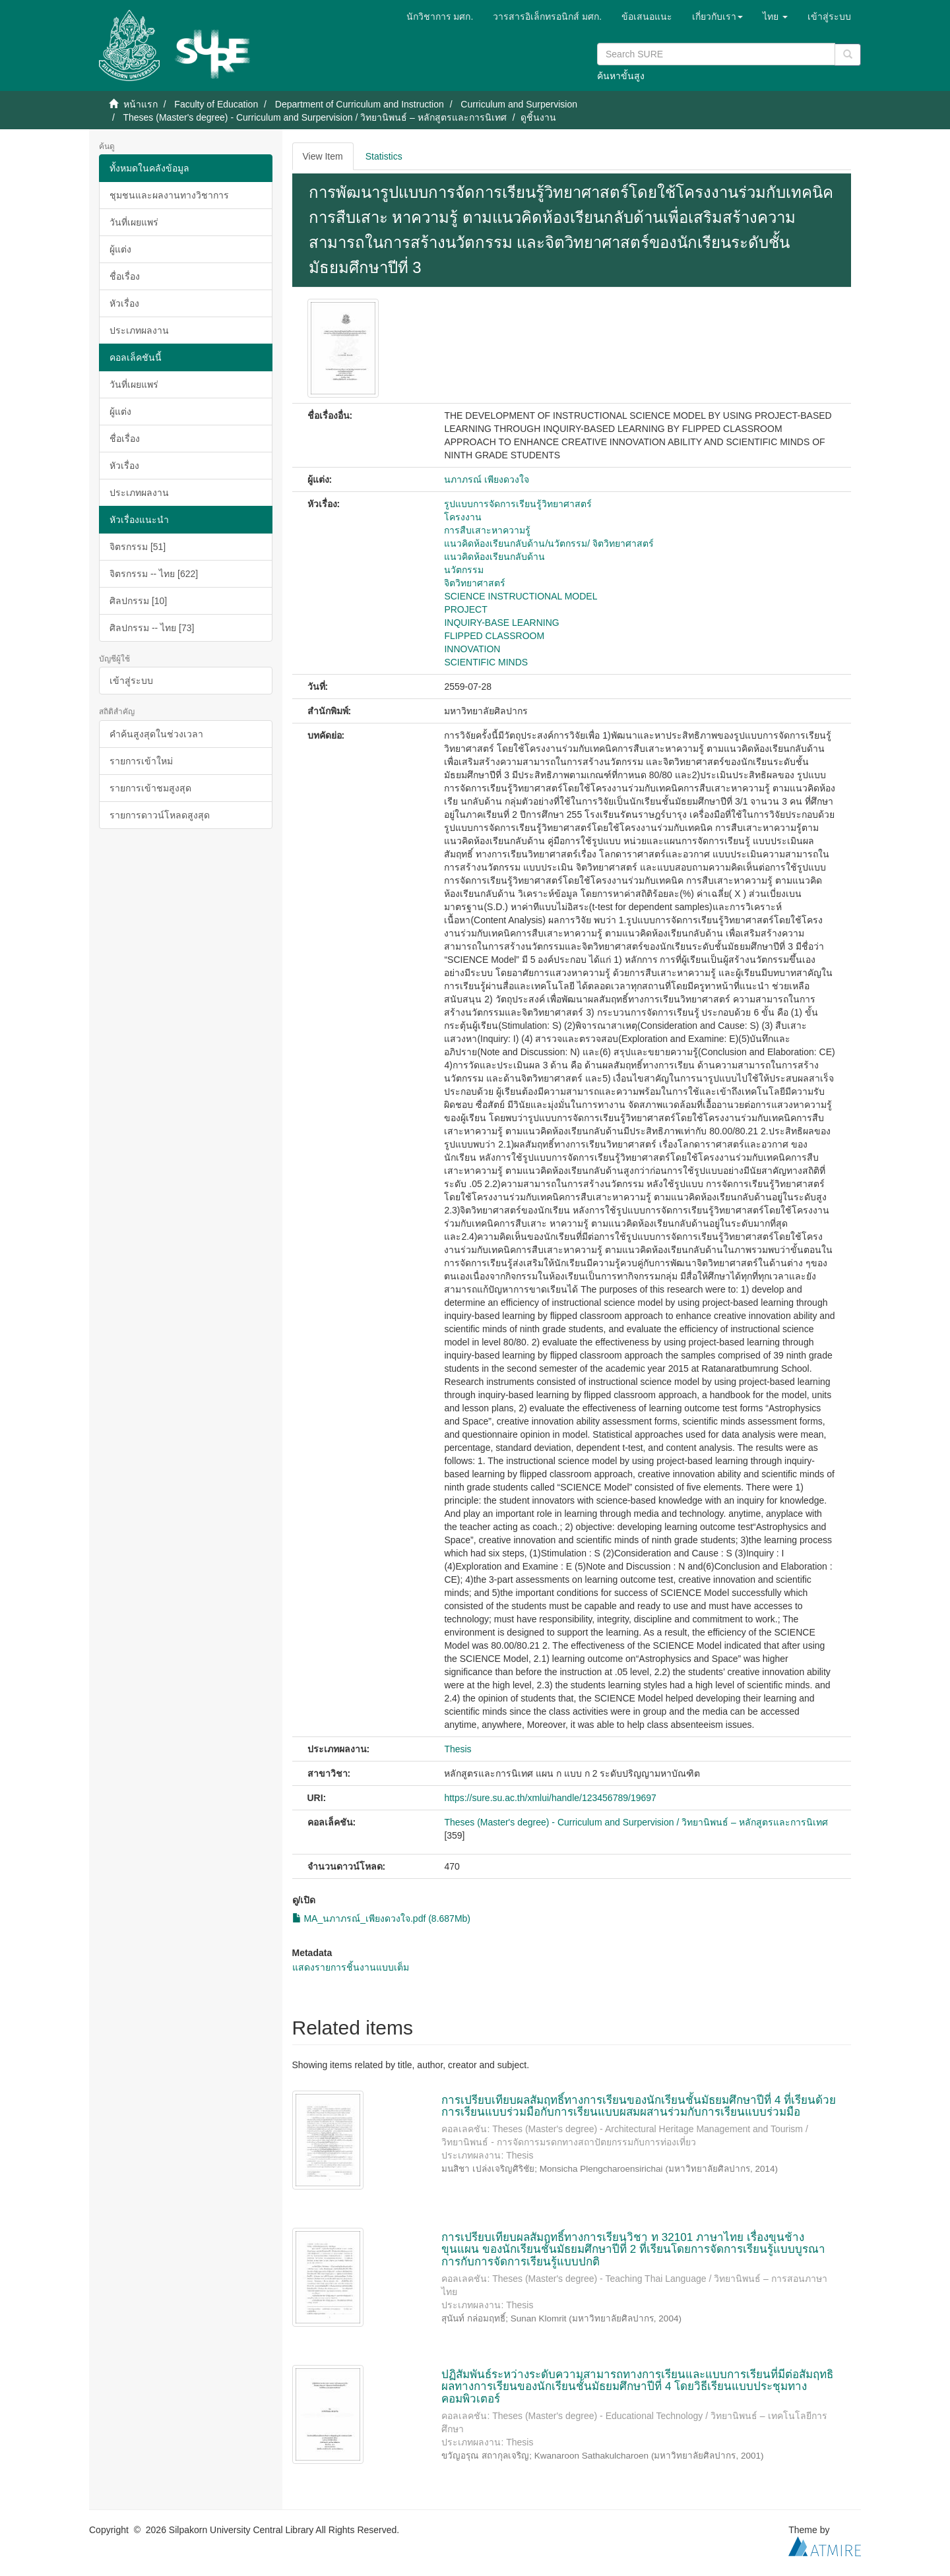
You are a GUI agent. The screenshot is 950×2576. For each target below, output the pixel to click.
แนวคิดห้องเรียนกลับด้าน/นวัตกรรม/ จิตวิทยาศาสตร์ (549, 543)
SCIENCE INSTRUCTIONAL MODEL (520, 596)
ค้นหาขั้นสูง (621, 76)
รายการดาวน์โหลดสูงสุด (160, 815)
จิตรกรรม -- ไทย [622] (154, 573)
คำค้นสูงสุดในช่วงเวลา (156, 734)
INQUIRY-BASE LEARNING (501, 622)
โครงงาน (463, 517)
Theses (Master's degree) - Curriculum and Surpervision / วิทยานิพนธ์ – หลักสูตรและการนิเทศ (314, 117)
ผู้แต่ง (120, 249)
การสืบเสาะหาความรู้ (487, 530)
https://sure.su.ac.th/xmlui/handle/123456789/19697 (550, 1798)
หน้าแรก (140, 104)
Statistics (383, 156)
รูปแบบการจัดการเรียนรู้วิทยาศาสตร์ (518, 504)
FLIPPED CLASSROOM (494, 635)
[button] (717, 16)
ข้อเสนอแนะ (646, 16)
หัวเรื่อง (124, 303)
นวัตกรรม (464, 570)
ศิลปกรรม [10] (138, 601)
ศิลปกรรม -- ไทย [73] (152, 628)
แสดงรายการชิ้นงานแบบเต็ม (350, 1967)
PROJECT (465, 609)
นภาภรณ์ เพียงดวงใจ (486, 479)
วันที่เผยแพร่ (134, 222)
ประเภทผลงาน (139, 330)
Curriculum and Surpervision (518, 104)
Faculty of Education (216, 104)
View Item (323, 156)
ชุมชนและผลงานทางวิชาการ (169, 195)
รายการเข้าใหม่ (141, 761)
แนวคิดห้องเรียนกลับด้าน (494, 556)
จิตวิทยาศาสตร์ (474, 583)
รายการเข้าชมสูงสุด (150, 788)
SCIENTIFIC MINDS (486, 662)
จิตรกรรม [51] (138, 546)
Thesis (457, 1749)
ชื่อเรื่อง (125, 276)
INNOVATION (472, 649)
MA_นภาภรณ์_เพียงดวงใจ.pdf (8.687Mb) (381, 1918)
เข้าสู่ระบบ (131, 680)
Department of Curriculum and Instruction (359, 104)
